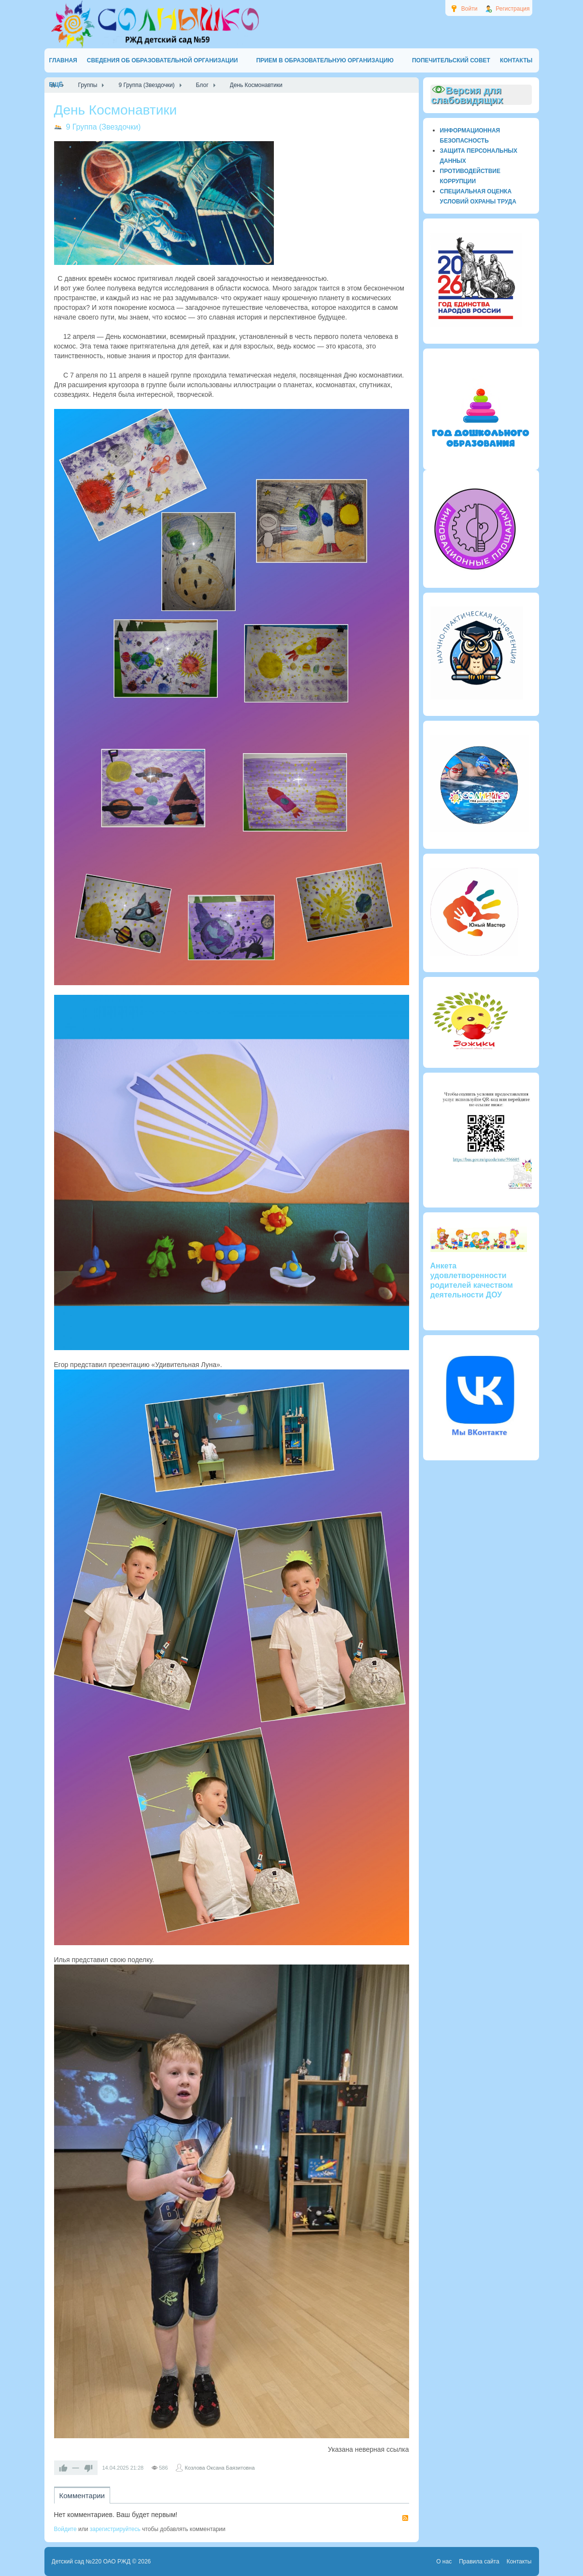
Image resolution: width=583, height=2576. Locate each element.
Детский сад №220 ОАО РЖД (91, 2561)
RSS (405, 2518)
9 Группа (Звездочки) (103, 127)
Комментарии (82, 2495)
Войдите (65, 2529)
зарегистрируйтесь (115, 2529)
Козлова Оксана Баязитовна (220, 2468)
